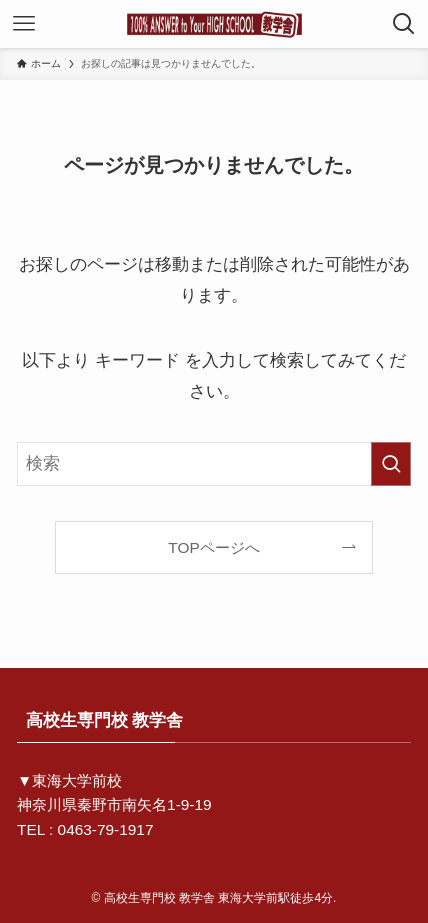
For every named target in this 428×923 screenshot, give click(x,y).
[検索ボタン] (404, 24)
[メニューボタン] (24, 24)
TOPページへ (213, 547)
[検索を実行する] (391, 464)
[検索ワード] (214, 464)
